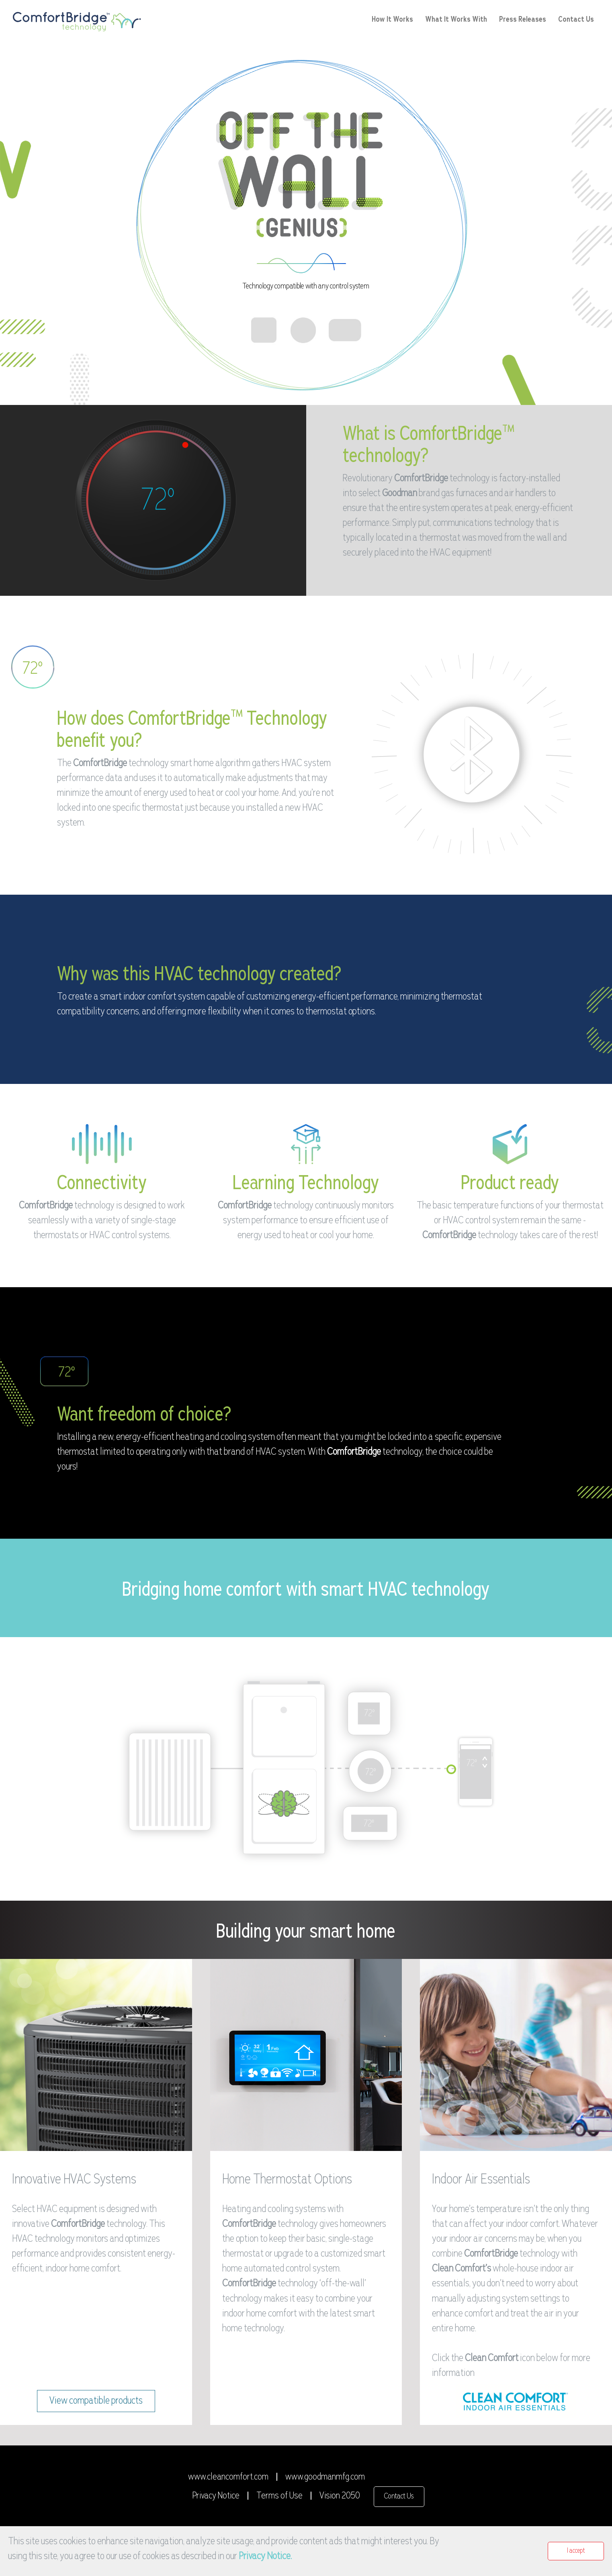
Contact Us (576, 19)
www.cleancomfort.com (228, 2477)
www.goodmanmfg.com (325, 2477)
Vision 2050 (339, 2496)
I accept (576, 2550)
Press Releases (522, 19)
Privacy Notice (215, 2496)
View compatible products (96, 2401)
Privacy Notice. (265, 2556)
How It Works (392, 19)
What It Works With (456, 19)
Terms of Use (279, 2496)
